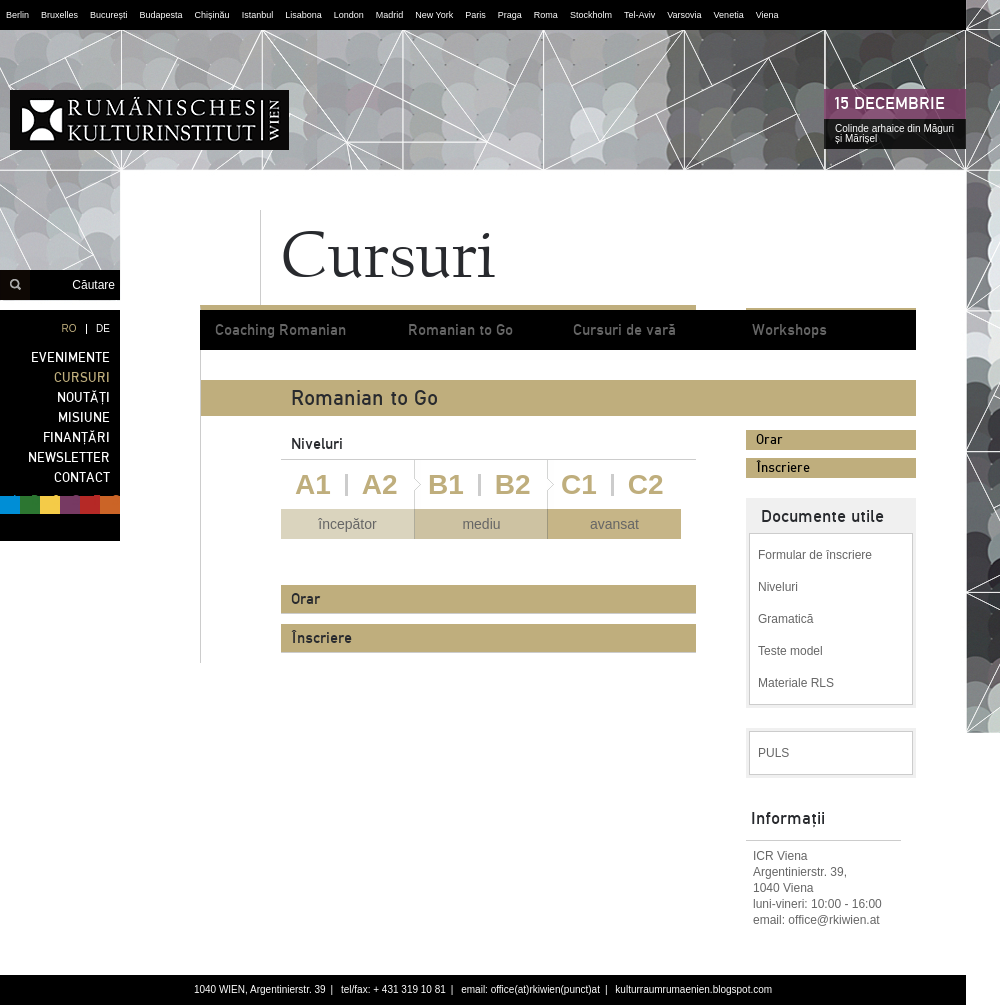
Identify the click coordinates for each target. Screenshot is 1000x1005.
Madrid (390, 15)
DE (103, 328)
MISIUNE (84, 417)
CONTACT (82, 477)
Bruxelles (59, 15)
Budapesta (161, 15)
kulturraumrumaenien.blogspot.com (693, 989)
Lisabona (303, 15)
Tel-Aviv (639, 15)
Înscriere (783, 467)
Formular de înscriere (815, 555)
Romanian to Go (460, 330)
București (109, 15)
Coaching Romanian (280, 330)
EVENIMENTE (70, 357)
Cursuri (388, 260)
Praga (510, 15)
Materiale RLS (796, 683)
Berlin (17, 15)
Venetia (729, 15)
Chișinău (212, 15)
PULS (773, 753)
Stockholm (591, 15)
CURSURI (82, 377)
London (349, 15)
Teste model (790, 651)
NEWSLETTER (69, 457)
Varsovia (684, 15)
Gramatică (785, 619)
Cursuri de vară (624, 330)
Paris (475, 15)
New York (434, 15)
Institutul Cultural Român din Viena (149, 120)
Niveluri (778, 587)
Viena (767, 15)
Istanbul (258, 15)
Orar (769, 439)
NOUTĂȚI (83, 397)
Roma (546, 15)
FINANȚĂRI (76, 437)
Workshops (789, 330)
